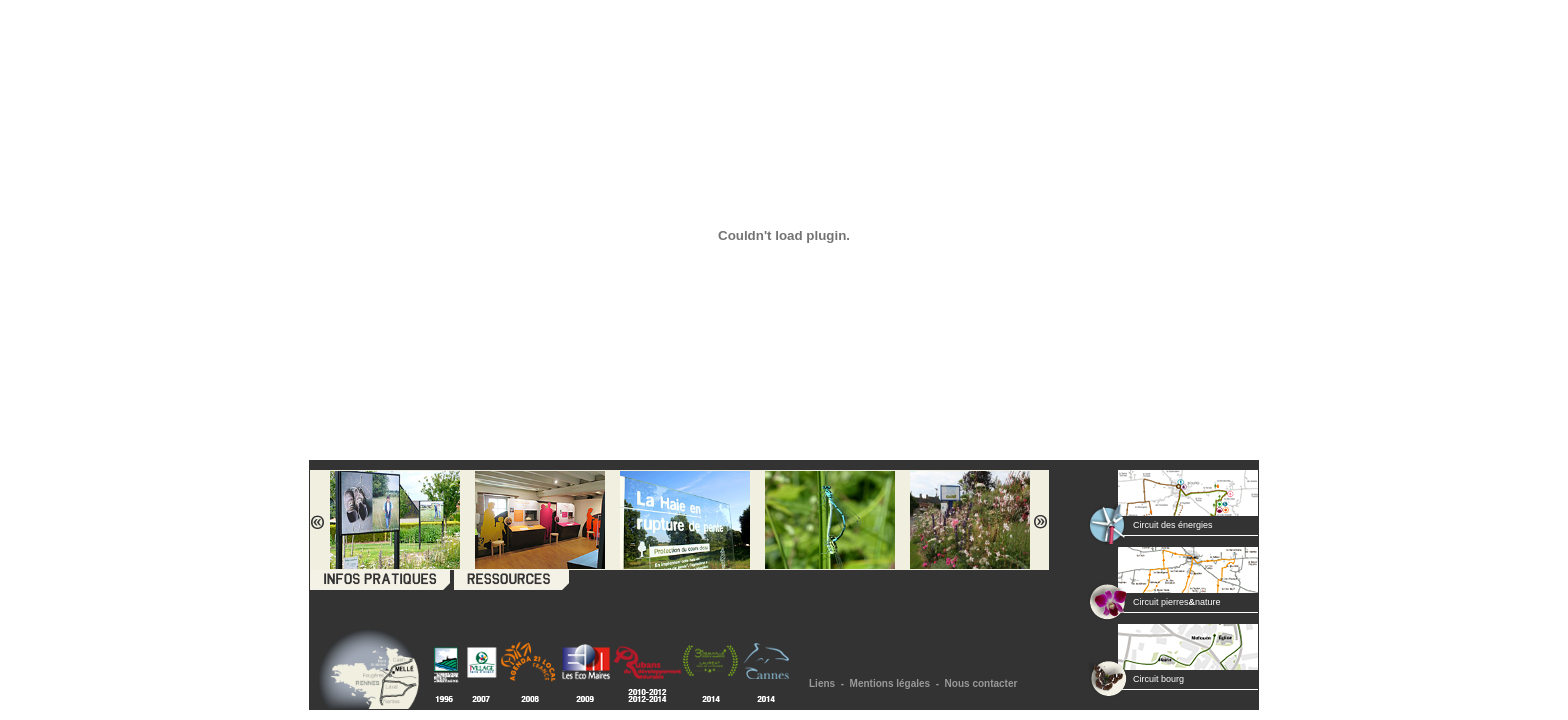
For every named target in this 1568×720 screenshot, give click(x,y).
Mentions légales (890, 683)
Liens (822, 683)
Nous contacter (981, 683)
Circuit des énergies (1173, 525)
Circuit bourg (1158, 679)
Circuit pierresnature (1177, 602)
